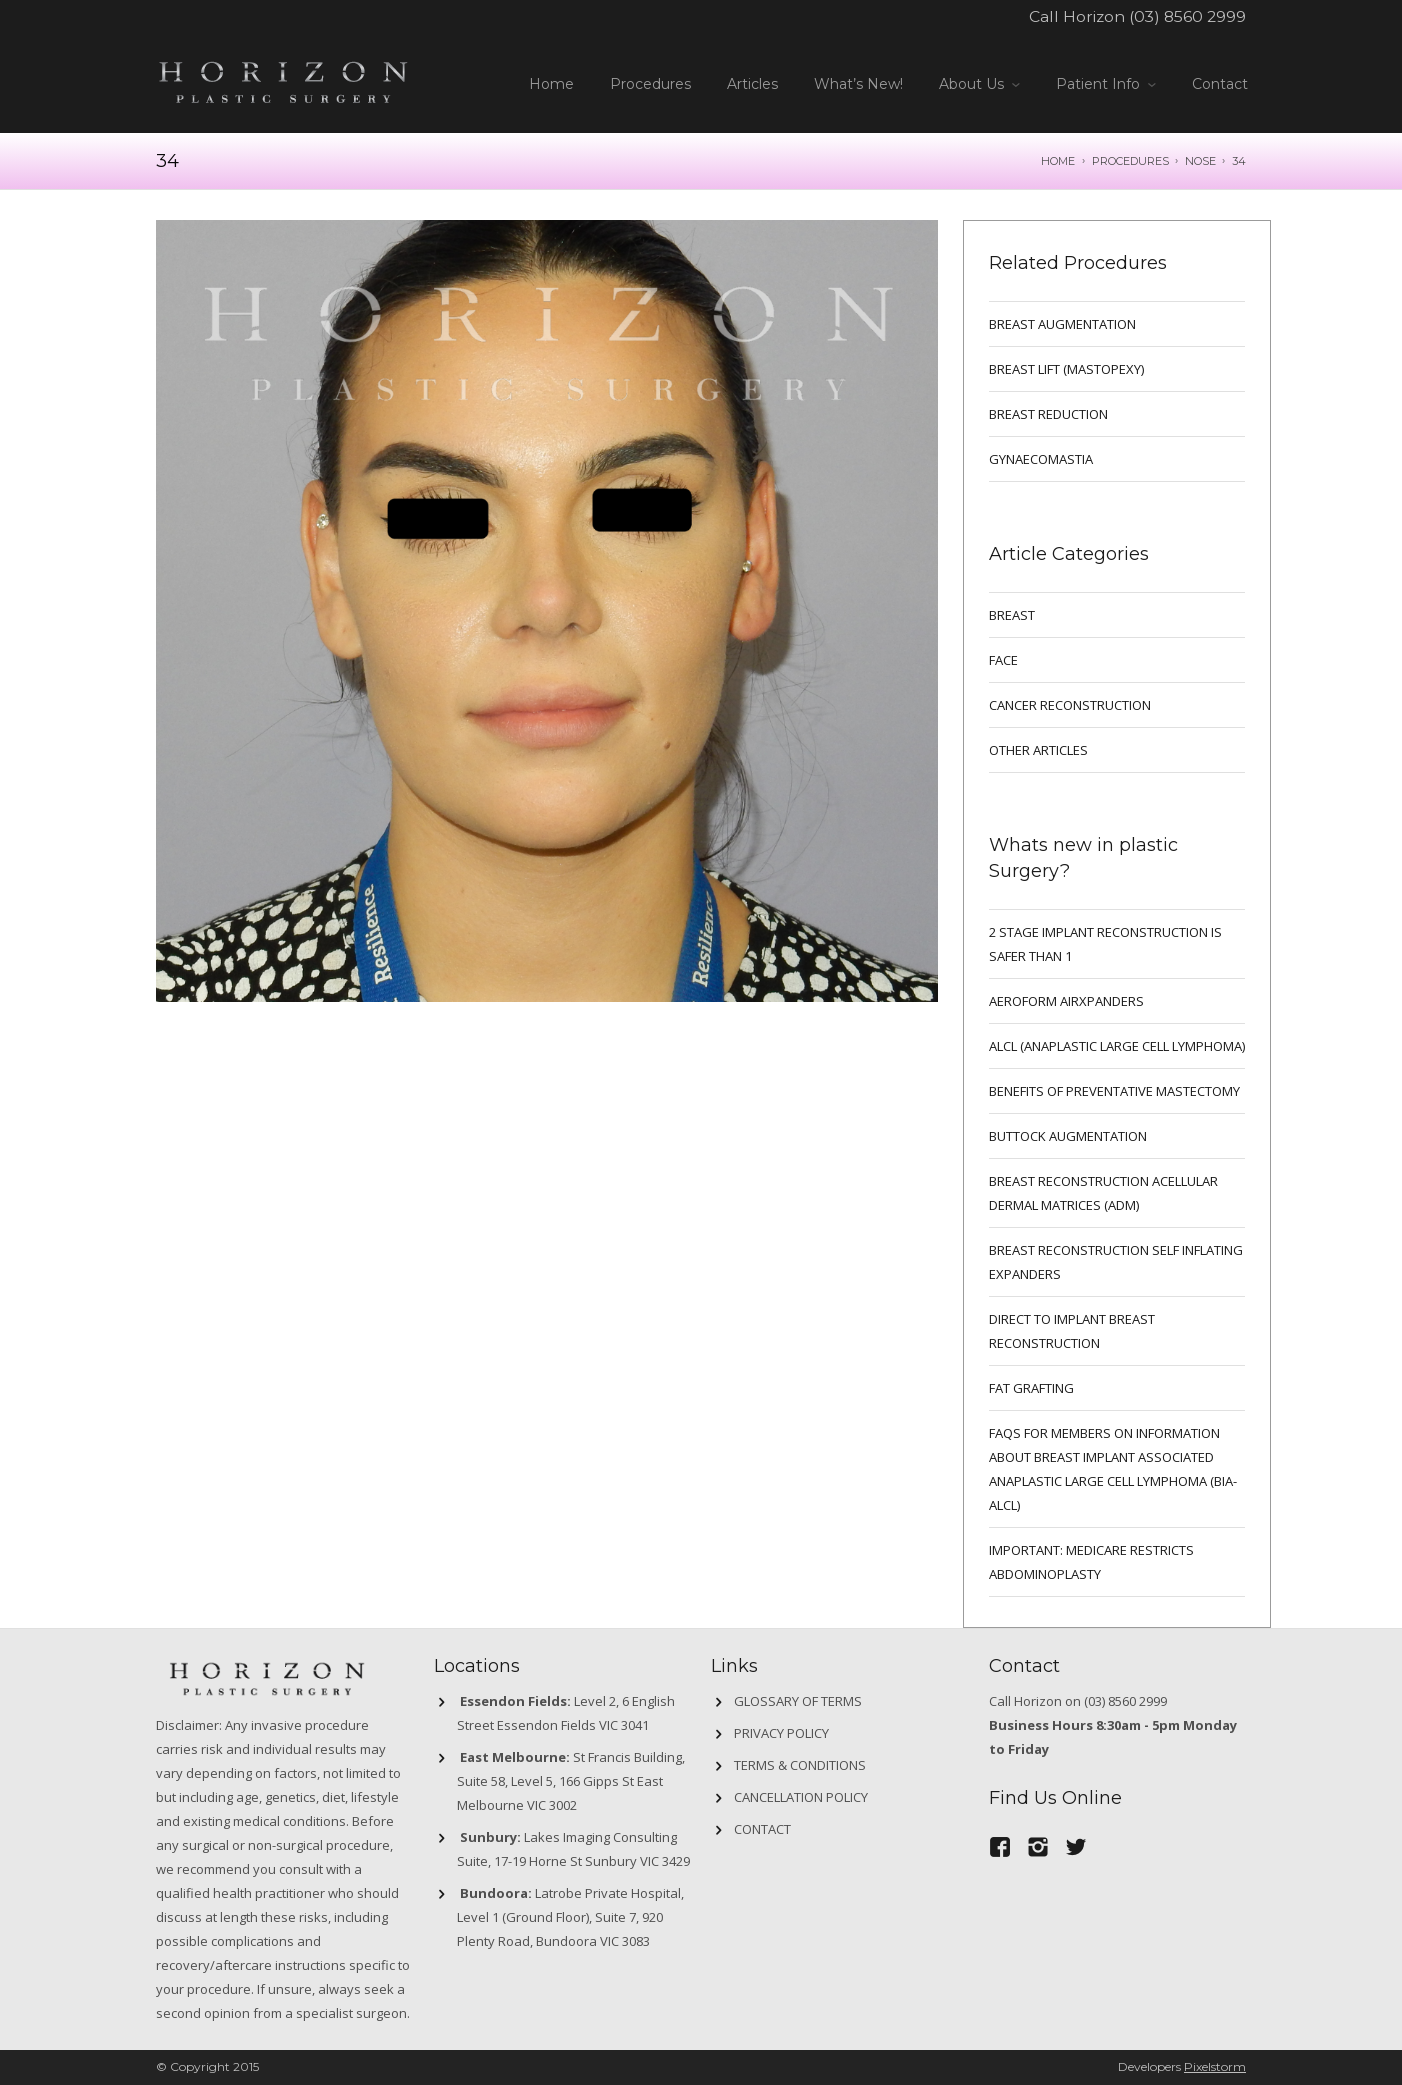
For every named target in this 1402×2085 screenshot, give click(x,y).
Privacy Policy (781, 1733)
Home (551, 84)
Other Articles (1038, 750)
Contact (1220, 84)
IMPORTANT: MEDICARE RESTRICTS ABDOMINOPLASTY (1091, 1562)
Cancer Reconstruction (1070, 705)
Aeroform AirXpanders (1066, 1001)
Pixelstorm (1215, 2066)
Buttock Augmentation (1068, 1136)
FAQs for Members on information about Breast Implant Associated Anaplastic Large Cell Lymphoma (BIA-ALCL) (1113, 1469)
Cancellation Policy (801, 1797)
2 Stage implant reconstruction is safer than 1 (1105, 944)
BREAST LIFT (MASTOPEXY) (1066, 369)
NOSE (1200, 161)
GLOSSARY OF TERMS (798, 1701)
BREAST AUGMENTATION (1062, 324)
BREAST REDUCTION (1048, 414)
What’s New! (858, 84)
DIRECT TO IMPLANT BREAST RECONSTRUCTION (1072, 1331)
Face (1003, 660)
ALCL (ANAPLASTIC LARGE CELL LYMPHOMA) (1117, 1046)
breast (1012, 615)
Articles (752, 84)
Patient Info (1098, 84)
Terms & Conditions (800, 1765)
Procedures (650, 84)
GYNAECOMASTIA (1041, 459)
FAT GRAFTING (1031, 1388)
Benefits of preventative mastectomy (1114, 1091)
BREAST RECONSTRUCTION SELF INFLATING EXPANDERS (1116, 1262)
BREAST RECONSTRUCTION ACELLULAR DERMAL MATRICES (1103, 1193)
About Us (971, 84)
